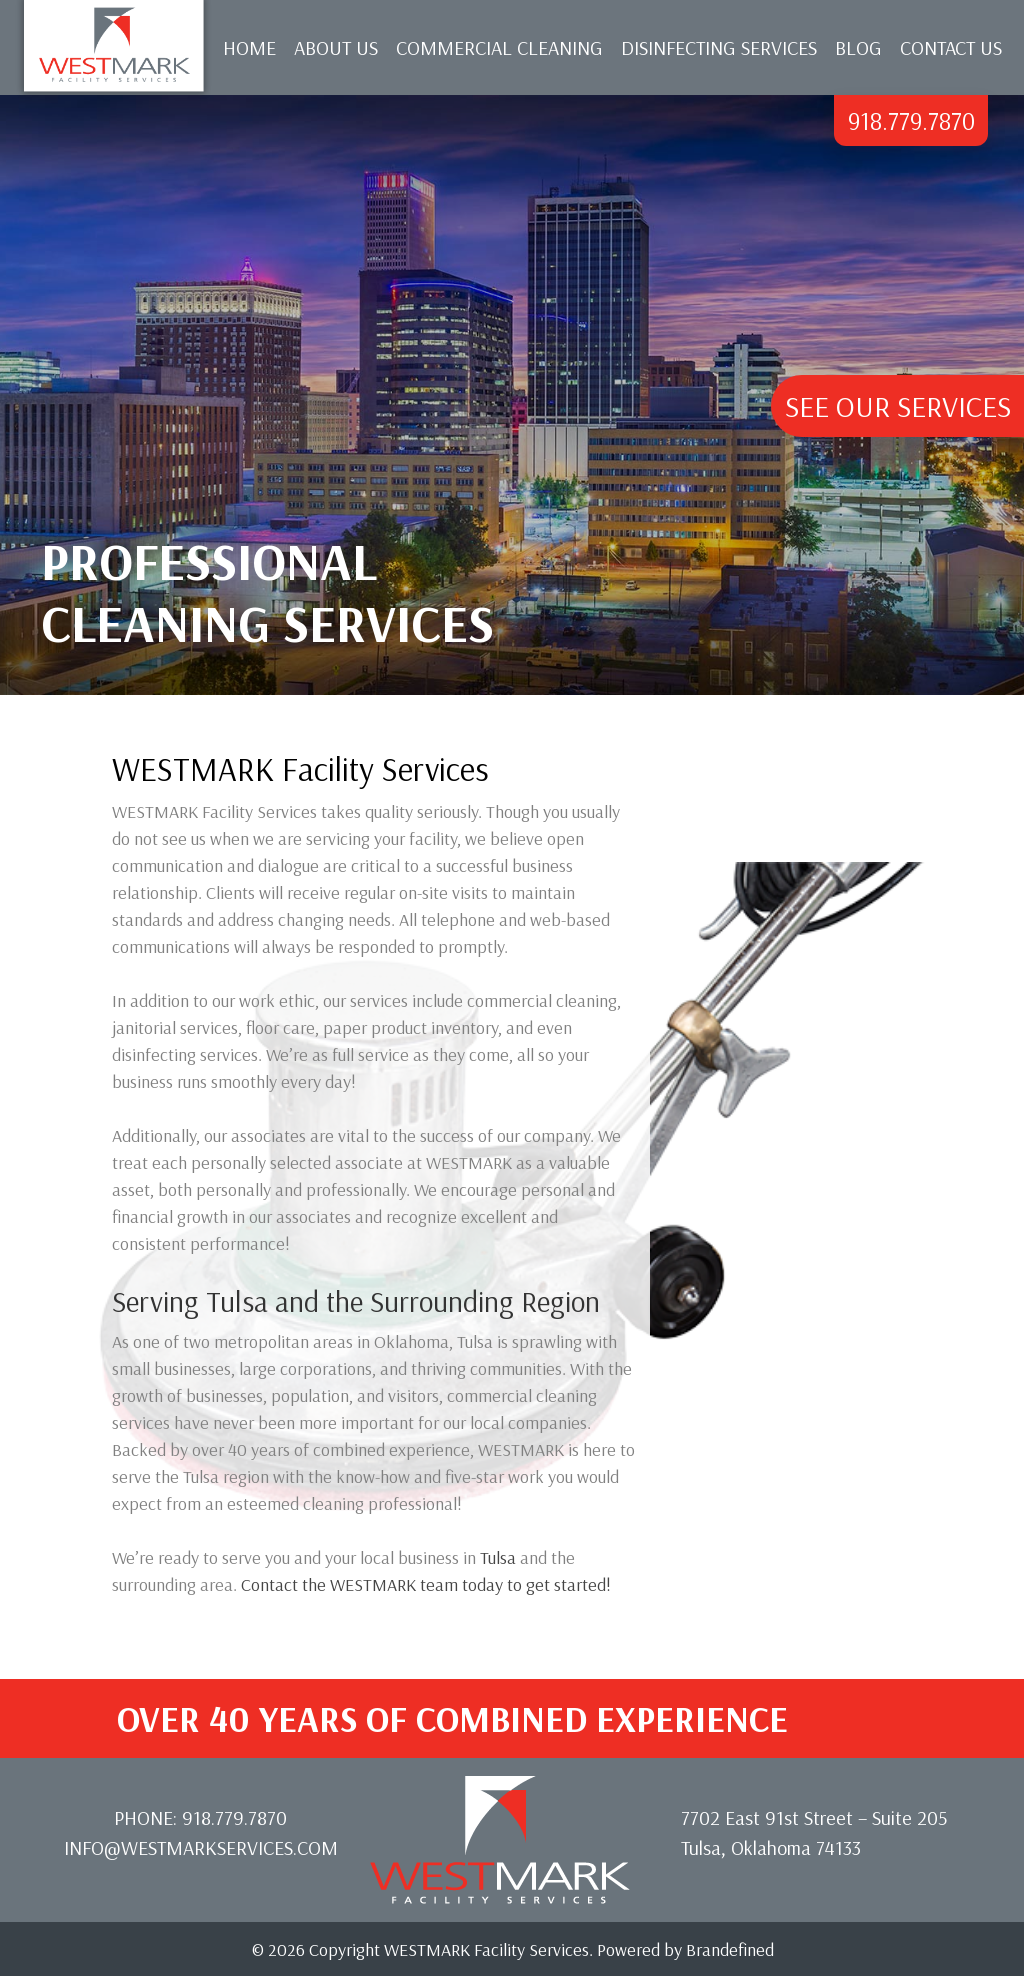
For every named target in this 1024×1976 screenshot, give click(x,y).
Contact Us (951, 47)
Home (249, 47)
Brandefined (730, 1949)
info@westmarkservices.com (201, 1847)
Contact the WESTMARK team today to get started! (426, 1584)
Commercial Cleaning (499, 47)
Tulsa (498, 1557)
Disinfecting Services (719, 47)
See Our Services (898, 406)
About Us (336, 47)
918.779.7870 (911, 120)
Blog (858, 47)
